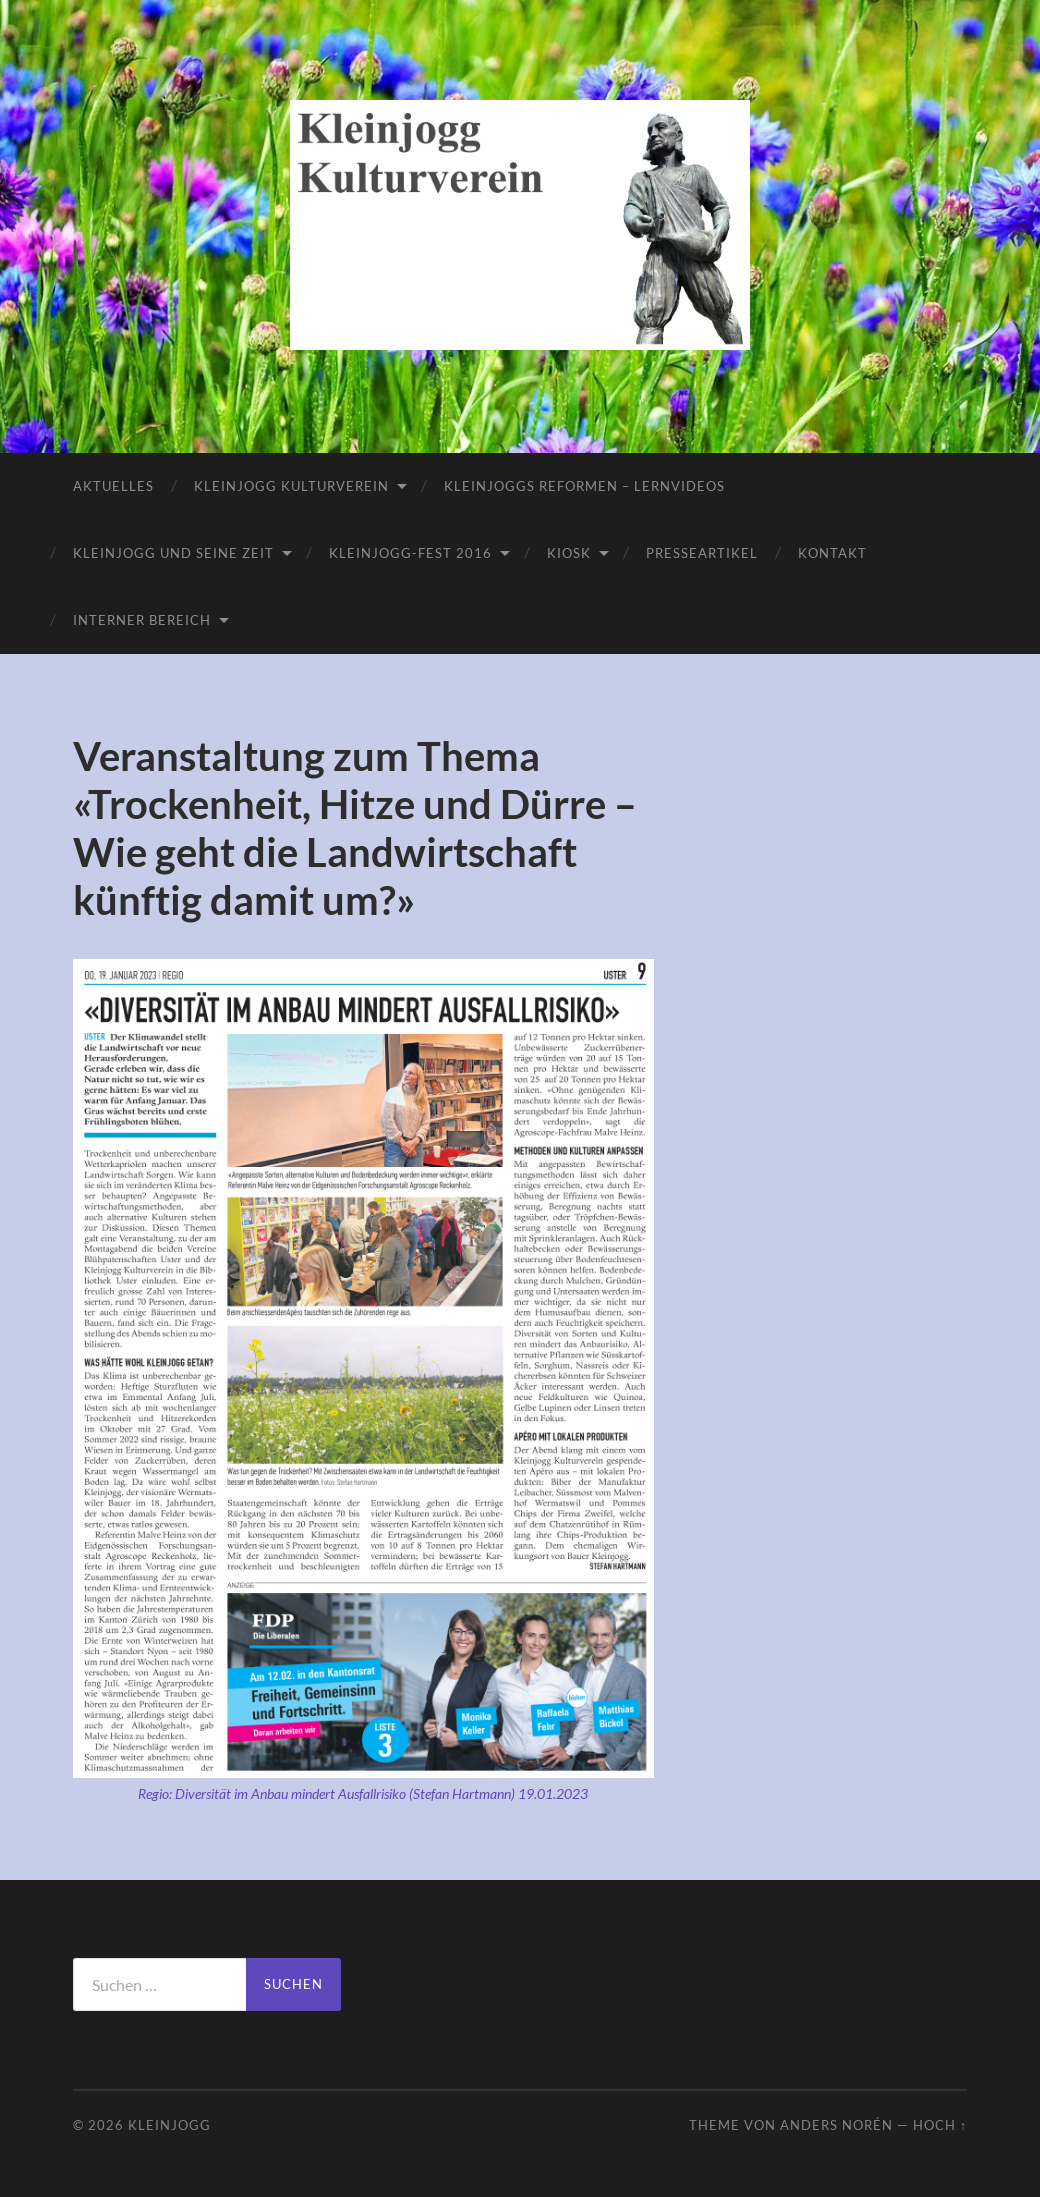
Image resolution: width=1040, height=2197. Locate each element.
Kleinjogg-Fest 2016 (410, 553)
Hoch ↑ (940, 2125)
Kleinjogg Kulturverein (291, 486)
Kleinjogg (169, 2125)
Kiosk (569, 553)
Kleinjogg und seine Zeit (173, 553)
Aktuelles (113, 486)
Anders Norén (836, 2125)
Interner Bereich (142, 620)
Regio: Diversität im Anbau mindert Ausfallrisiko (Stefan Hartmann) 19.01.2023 (363, 1793)
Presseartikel (702, 553)
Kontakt (832, 553)
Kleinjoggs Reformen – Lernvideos (584, 486)
